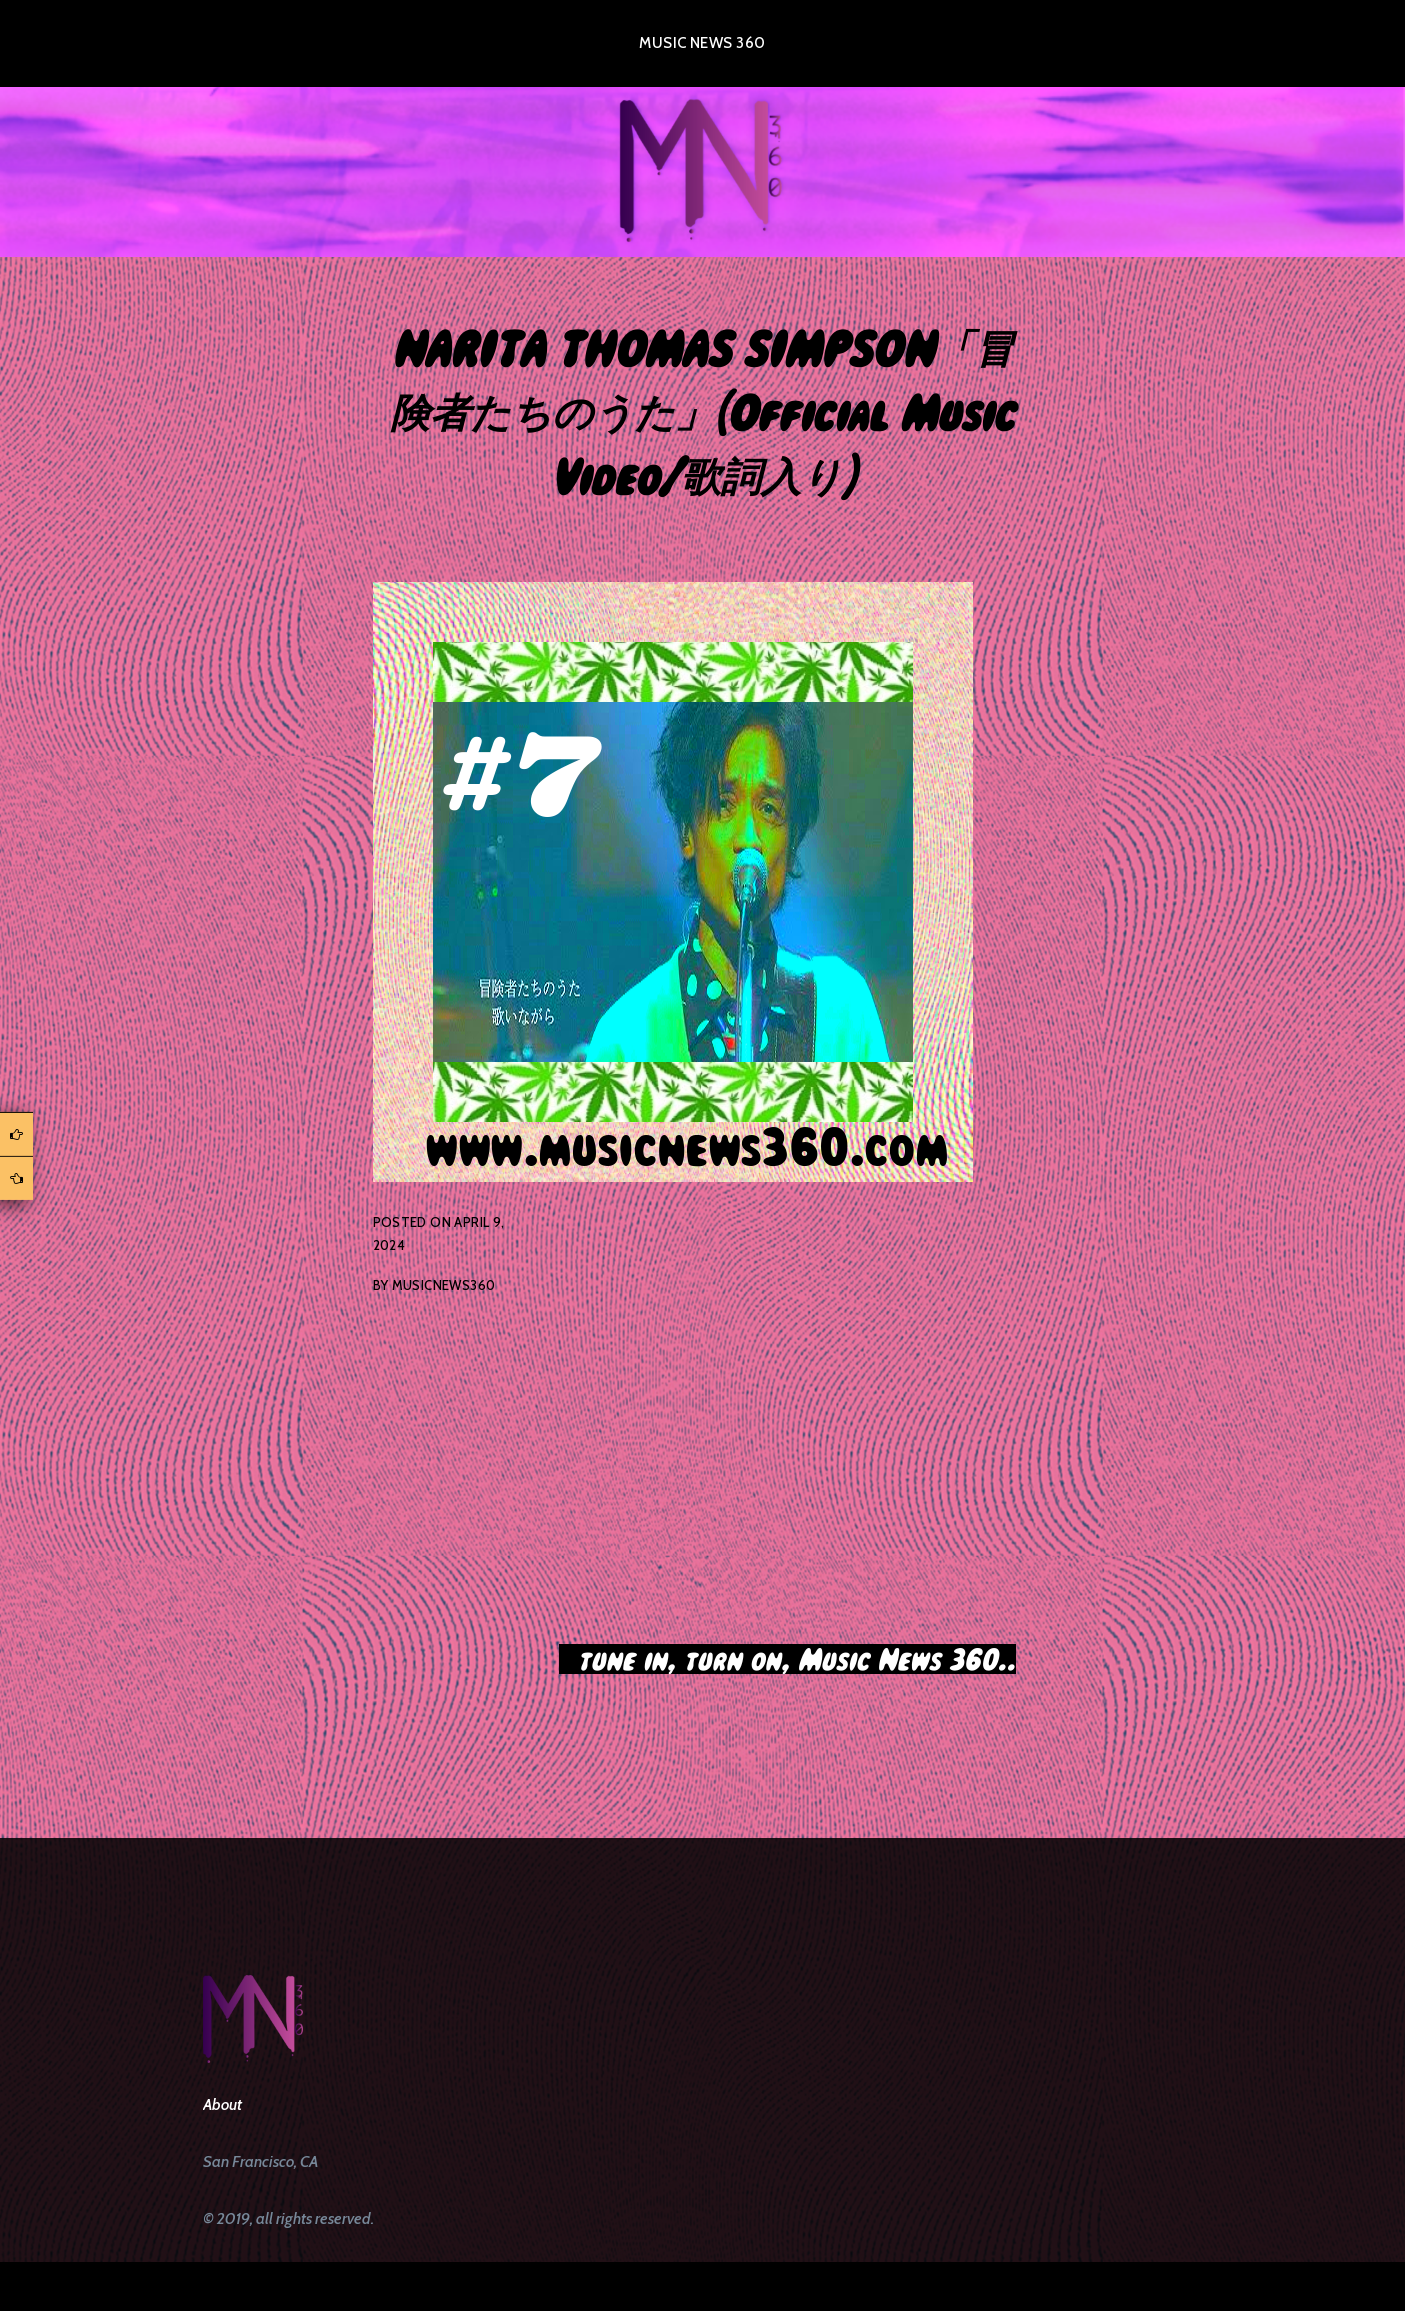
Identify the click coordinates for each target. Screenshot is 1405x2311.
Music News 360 (702, 43)
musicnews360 (444, 1285)
